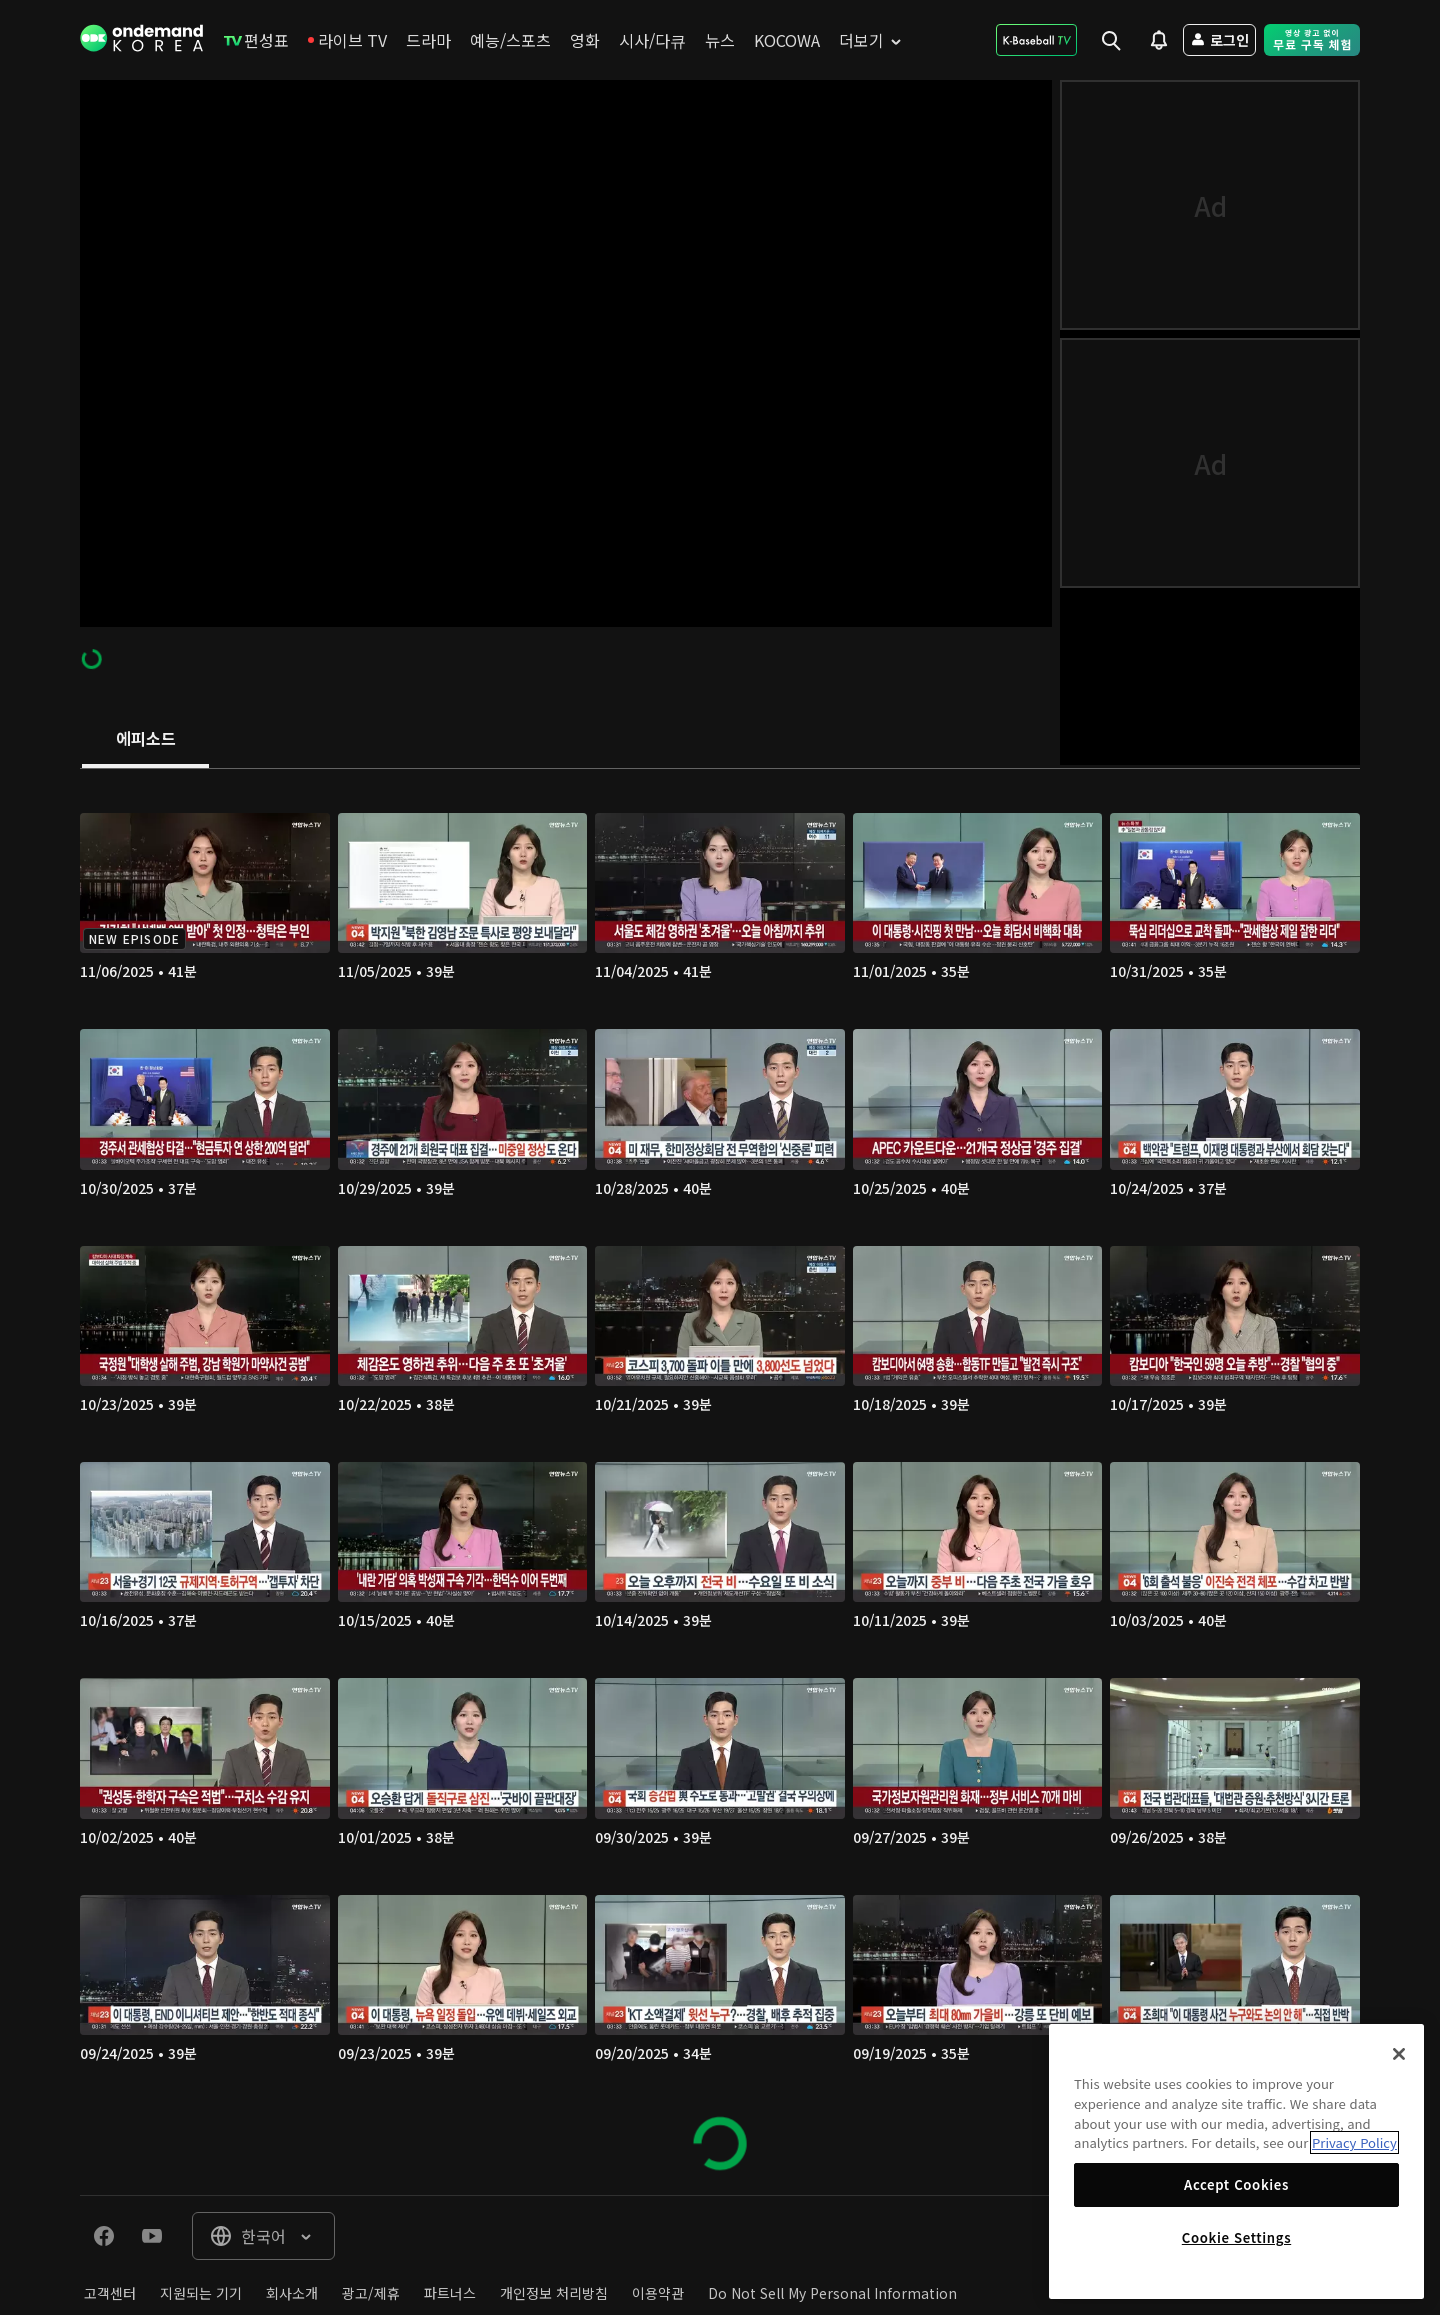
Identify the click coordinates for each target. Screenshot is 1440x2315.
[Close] (1399, 2054)
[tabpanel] (720, 1482)
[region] (1236, 2161)
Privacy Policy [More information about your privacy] (1354, 2142)
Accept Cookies (1236, 2184)
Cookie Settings (1236, 2237)
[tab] (145, 740)
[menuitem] (256, 40)
